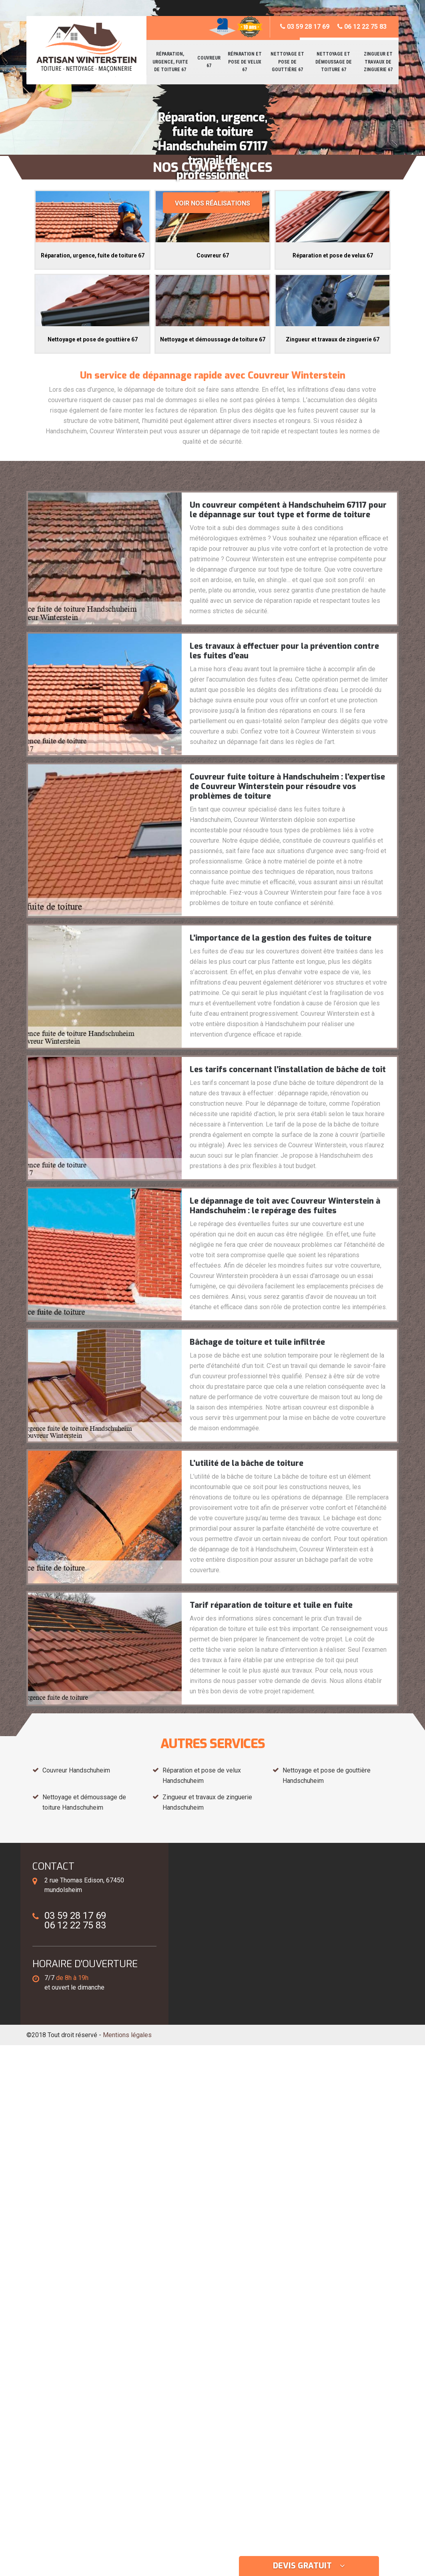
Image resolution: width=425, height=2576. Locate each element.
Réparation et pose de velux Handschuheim (201, 1775)
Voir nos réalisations (212, 203)
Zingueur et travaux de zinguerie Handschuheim (207, 1802)
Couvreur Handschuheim (76, 1770)
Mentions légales (127, 2035)
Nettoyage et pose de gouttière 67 (287, 61)
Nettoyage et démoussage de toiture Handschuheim (84, 1802)
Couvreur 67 (209, 62)
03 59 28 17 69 (304, 26)
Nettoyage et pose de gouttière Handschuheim (327, 1775)
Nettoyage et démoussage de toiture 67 (333, 61)
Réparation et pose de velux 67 (245, 61)
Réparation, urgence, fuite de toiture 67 (170, 61)
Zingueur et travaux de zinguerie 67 (378, 61)
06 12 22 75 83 (362, 26)
